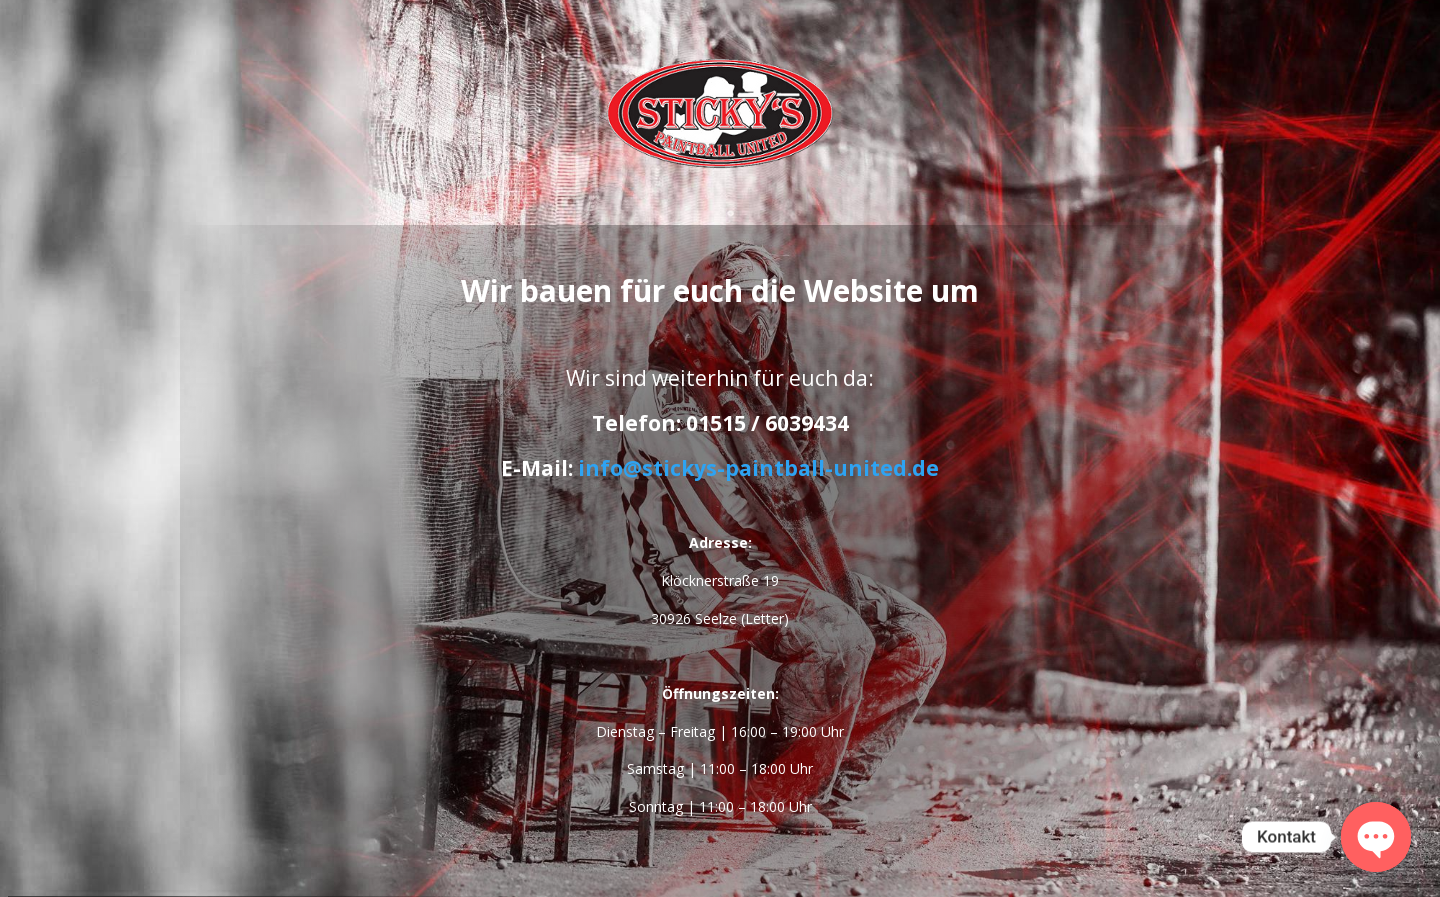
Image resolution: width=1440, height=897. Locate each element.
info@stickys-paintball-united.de (758, 468)
